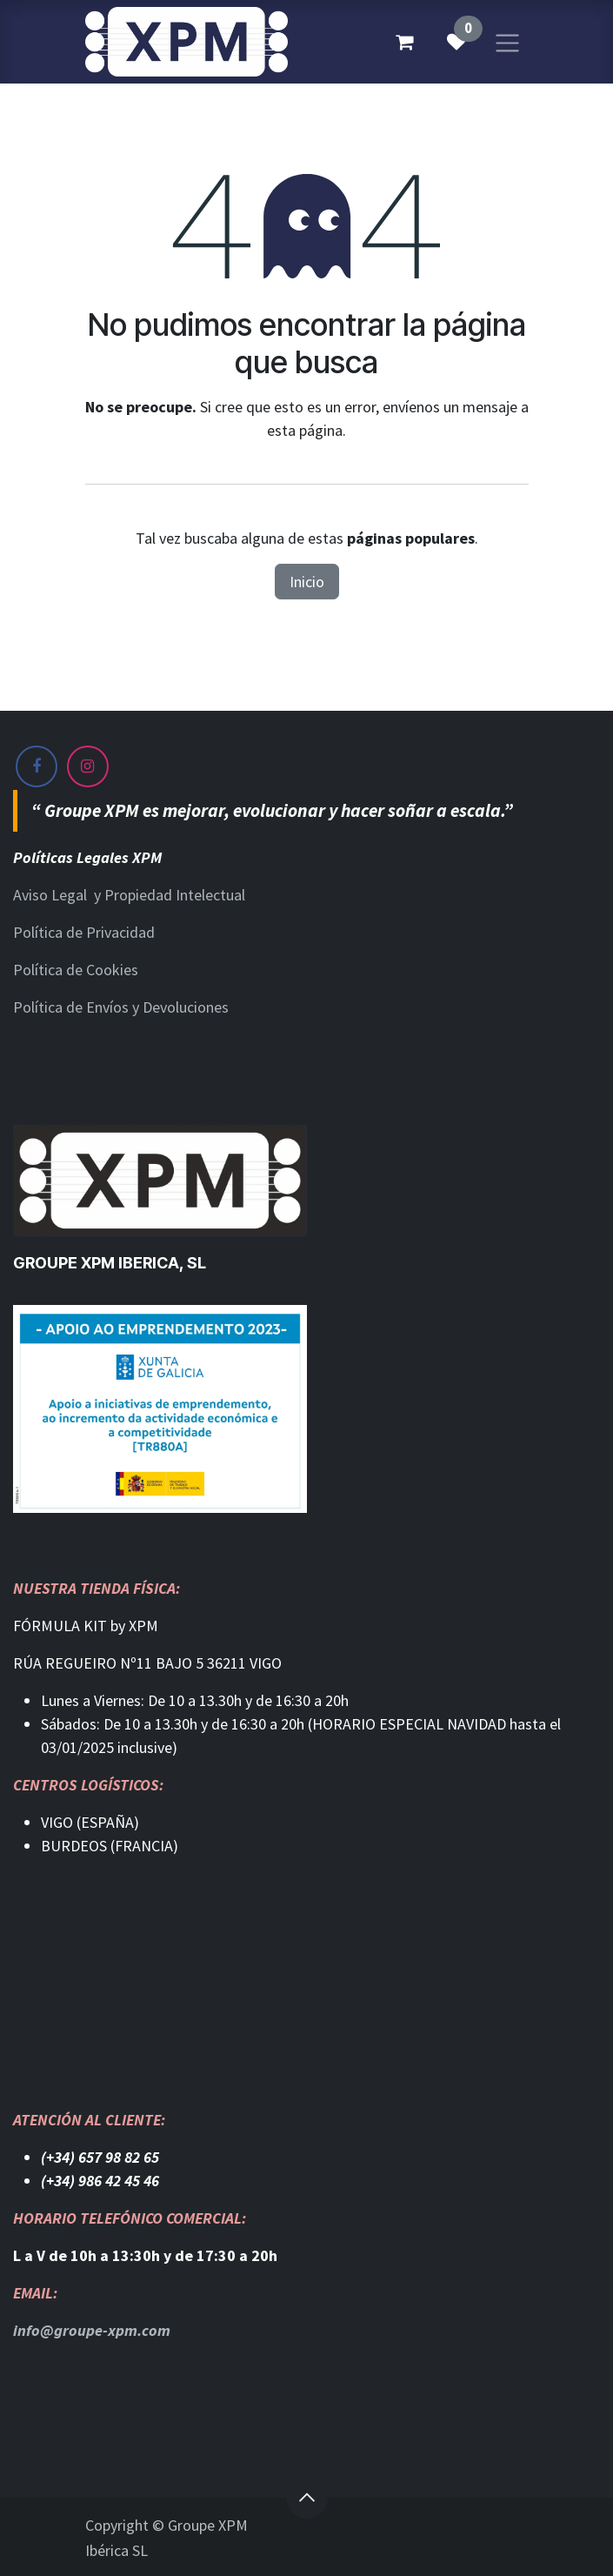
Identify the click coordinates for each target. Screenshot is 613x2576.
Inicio (307, 582)
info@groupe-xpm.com (91, 2330)
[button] (307, 2498)
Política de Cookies (75, 970)
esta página (305, 430)
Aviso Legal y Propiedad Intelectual (129, 895)
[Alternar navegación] (507, 41)
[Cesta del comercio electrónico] (404, 41)
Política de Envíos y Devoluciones (121, 1007)
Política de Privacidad (84, 932)
